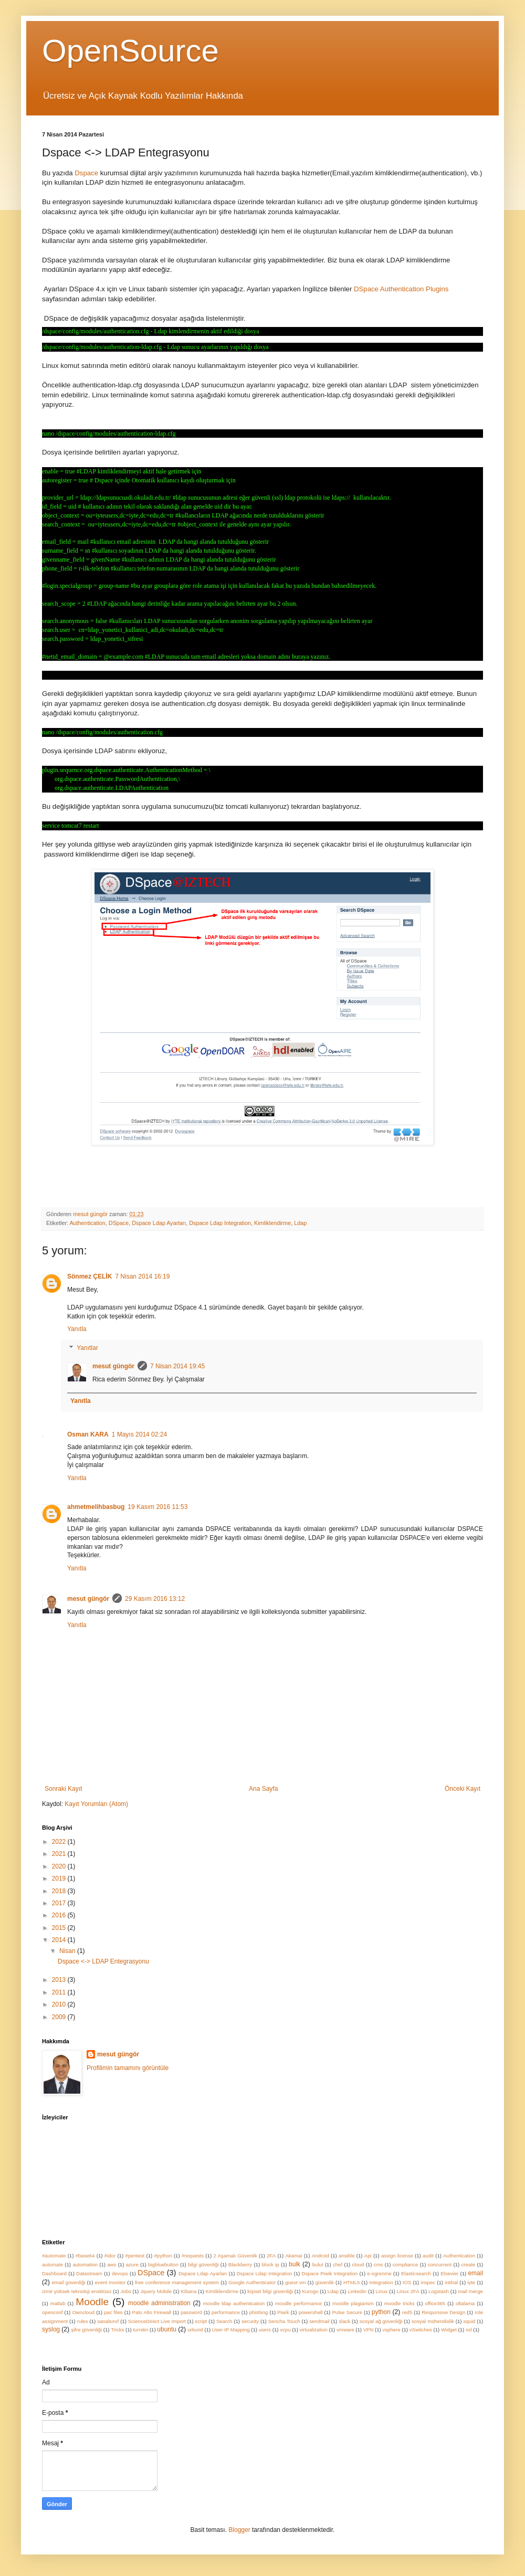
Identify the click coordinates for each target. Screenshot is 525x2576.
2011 (60, 1992)
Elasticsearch (416, 2273)
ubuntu (166, 2329)
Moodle (92, 2301)
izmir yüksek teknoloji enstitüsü (76, 2291)
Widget (449, 2329)
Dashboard (54, 2273)
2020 (60, 1866)
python (381, 2312)
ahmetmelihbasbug (95, 1507)
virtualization (314, 2329)
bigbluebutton (163, 2264)
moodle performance (298, 2303)
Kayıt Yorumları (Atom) (96, 1804)
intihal (451, 2282)
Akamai (293, 2255)
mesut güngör (113, 1366)
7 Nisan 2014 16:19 (142, 1276)
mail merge (470, 2291)
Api (368, 2255)
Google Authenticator (252, 2282)
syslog (51, 2329)
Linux (381, 2291)
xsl (469, 2329)
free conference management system (177, 2282)
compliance (405, 2264)
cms (378, 2264)
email (475, 2273)
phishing (258, 2312)
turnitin (140, 2329)
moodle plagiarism (353, 2303)
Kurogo (310, 2291)
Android (320, 2255)
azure (132, 2264)
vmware (345, 2329)
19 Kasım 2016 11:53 (157, 1507)
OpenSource (130, 50)
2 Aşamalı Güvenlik (235, 2255)
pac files (113, 2312)
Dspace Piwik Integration (329, 2273)
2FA (271, 2255)
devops (120, 2273)
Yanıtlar (87, 1348)
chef (337, 2264)
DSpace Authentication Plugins (401, 289)
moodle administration (159, 2303)
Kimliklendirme (272, 1223)
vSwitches (421, 2329)
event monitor (110, 2282)
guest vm (295, 2282)
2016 (60, 1915)
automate (52, 2264)
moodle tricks (399, 2303)
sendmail (319, 2321)
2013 (60, 1979)
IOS (407, 2282)
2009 (60, 2017)
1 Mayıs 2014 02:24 (139, 1434)
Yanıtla (76, 1329)
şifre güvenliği (86, 2329)
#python (163, 2255)
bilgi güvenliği (203, 2264)
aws (111, 2264)
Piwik (283, 2312)
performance (226, 2312)
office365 (435, 2303)
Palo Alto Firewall (151, 2312)
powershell (311, 2312)
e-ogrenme (379, 2273)
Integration (381, 2282)
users (265, 2329)
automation (84, 2264)
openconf (52, 2312)
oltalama (465, 2303)
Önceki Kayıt (462, 1788)
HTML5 (351, 2282)
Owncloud (83, 2312)
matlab (58, 2303)
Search (224, 2321)
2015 (60, 1927)
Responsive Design (443, 2312)
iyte (471, 2282)
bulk (294, 2264)
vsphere (391, 2329)
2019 (60, 1878)
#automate (54, 2255)
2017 (60, 1903)
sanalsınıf (108, 2321)
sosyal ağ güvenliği (381, 2321)
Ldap (300, 1223)
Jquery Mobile (156, 2291)
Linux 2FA (408, 2291)
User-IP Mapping (231, 2329)
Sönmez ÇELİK (89, 1276)
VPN (368, 2329)
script (201, 2321)
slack (344, 2321)
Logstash (438, 2291)
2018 (60, 1891)
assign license (397, 2255)
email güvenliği (69, 2282)
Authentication (87, 1223)
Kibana (188, 2291)
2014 (60, 1940)
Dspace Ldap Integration (220, 1223)
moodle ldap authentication (234, 2303)
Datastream (89, 2273)
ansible (346, 2255)
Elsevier (449, 2273)
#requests (193, 2255)
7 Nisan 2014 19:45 (177, 1366)
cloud (358, 2264)
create (468, 2264)
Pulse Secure (347, 2312)
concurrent (440, 2264)
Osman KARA (88, 1434)
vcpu (285, 2329)
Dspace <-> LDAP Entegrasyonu (103, 1961)
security (250, 2321)
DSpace (119, 1223)
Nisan (68, 1951)
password (191, 2312)
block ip (270, 2264)
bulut (317, 2264)
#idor (110, 2255)
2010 (60, 2004)
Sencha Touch (284, 2321)
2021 (60, 1853)
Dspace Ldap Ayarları (159, 1223)
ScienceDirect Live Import (157, 2321)
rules (82, 2321)
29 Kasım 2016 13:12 (155, 1598)
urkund (195, 2329)
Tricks (117, 2329)
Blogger (239, 2529)
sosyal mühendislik (433, 2321)
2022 (60, 1841)
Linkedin (357, 2291)
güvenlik (325, 2282)
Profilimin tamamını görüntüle (128, 2068)
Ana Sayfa (263, 1788)
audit (428, 2255)
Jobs (126, 2291)
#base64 (85, 2255)
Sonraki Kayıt (63, 1788)
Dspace (87, 173)
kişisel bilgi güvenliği (270, 2291)
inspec (428, 2282)
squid (469, 2321)
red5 (407, 2312)
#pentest (134, 2255)
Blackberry (240, 2264)
